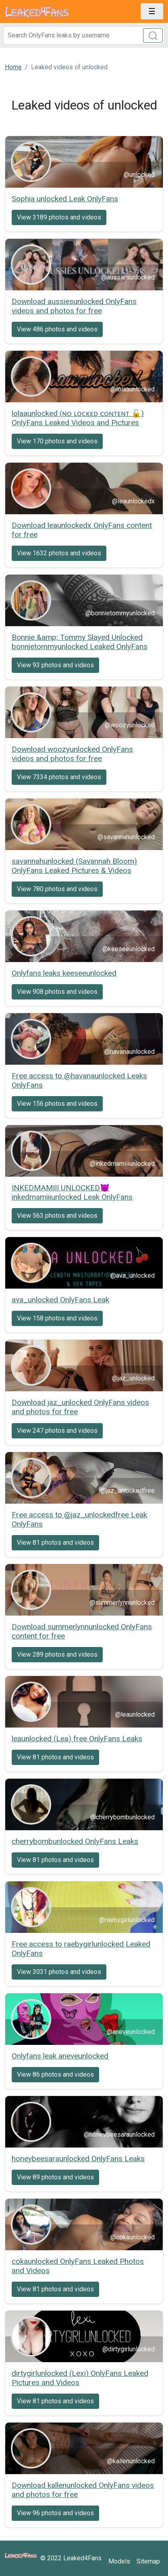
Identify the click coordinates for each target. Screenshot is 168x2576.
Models (119, 2561)
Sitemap (148, 2561)
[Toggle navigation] (152, 11)
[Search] (84, 35)
